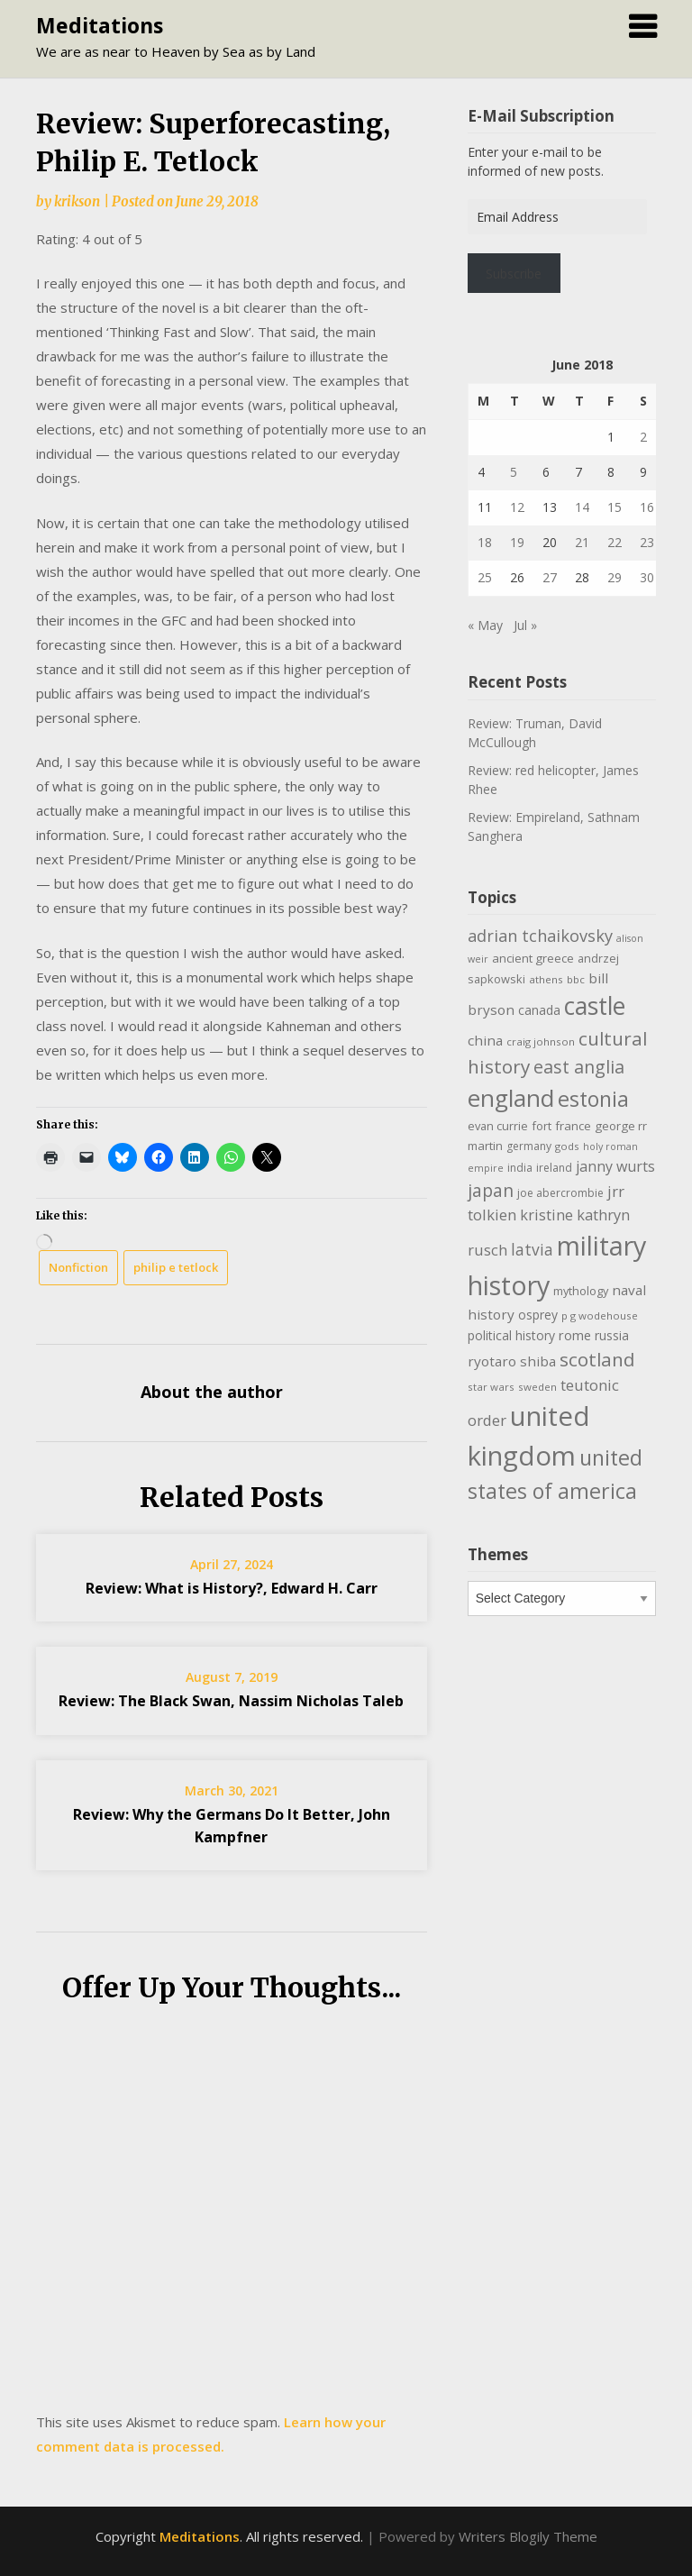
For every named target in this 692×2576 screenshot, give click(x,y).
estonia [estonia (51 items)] (593, 1098)
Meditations (99, 25)
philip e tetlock (175, 1267)
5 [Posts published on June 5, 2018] (513, 471)
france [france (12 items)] (573, 1126)
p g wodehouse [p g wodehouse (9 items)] (599, 1315)
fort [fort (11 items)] (541, 1126)
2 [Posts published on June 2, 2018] (643, 436)
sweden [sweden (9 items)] (537, 1386)
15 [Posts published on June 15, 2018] (614, 507)
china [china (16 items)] (485, 1040)
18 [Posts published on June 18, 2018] (485, 542)
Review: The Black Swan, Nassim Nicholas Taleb (231, 1701)
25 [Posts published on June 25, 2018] (485, 577)
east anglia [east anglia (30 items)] (578, 1067)
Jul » (525, 625)
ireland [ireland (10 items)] (554, 1167)
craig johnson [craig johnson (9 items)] (540, 1041)
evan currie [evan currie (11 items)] (498, 1126)
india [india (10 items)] (520, 1167)
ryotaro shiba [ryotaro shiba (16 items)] (512, 1361)
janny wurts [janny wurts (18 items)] (615, 1166)
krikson (77, 201)
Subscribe (514, 273)
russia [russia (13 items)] (612, 1335)
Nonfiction (78, 1267)
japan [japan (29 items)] (491, 1190)
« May (485, 625)
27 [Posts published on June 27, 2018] (549, 577)
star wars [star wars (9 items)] (491, 1386)
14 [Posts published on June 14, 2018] (582, 507)
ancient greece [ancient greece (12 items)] (533, 958)
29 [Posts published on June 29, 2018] (614, 577)
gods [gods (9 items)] (567, 1146)
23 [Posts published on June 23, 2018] (647, 542)
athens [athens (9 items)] (546, 979)
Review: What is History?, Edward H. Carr (232, 1588)
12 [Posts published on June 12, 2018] (517, 507)
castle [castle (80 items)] (594, 1006)
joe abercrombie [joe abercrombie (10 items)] (560, 1193)
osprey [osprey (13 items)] (538, 1314)
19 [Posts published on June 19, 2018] (517, 542)
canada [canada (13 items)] (539, 1010)
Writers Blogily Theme (528, 2536)
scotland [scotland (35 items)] (597, 1359)
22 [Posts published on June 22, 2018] (614, 542)
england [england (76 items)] (511, 1098)
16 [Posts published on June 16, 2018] (647, 507)
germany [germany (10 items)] (528, 1146)
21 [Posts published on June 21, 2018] (582, 542)
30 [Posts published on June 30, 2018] (647, 577)
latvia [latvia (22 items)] (532, 1249)
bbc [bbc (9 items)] (576, 979)
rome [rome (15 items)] (575, 1335)
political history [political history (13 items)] (511, 1335)
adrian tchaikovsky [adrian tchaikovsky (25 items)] (540, 935)
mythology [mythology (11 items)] (580, 1291)
